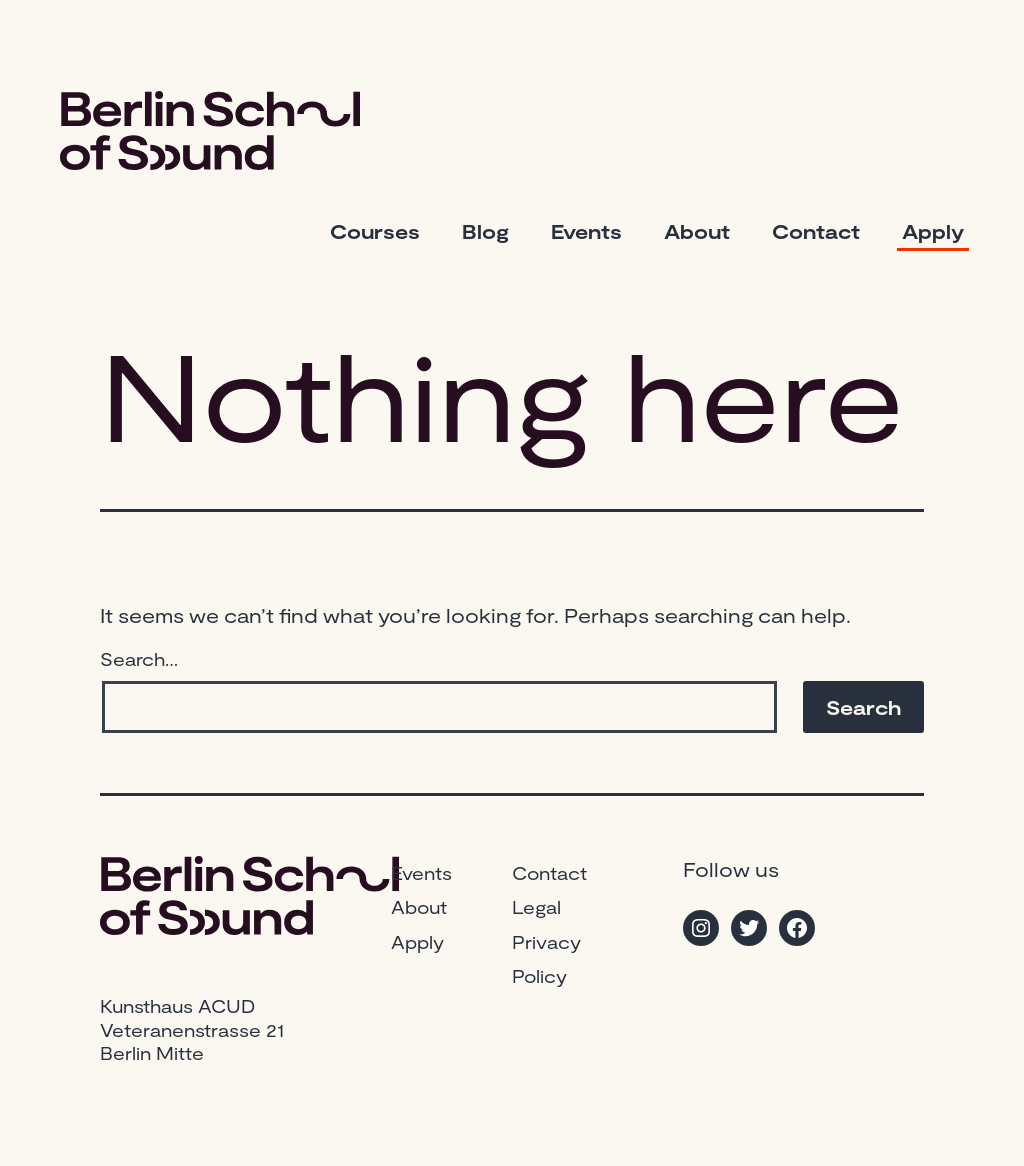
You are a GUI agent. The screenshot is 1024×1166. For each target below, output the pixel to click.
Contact (816, 231)
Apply (933, 231)
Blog (485, 231)
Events (586, 231)
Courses (375, 231)
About (697, 231)
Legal (536, 907)
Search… (139, 659)
